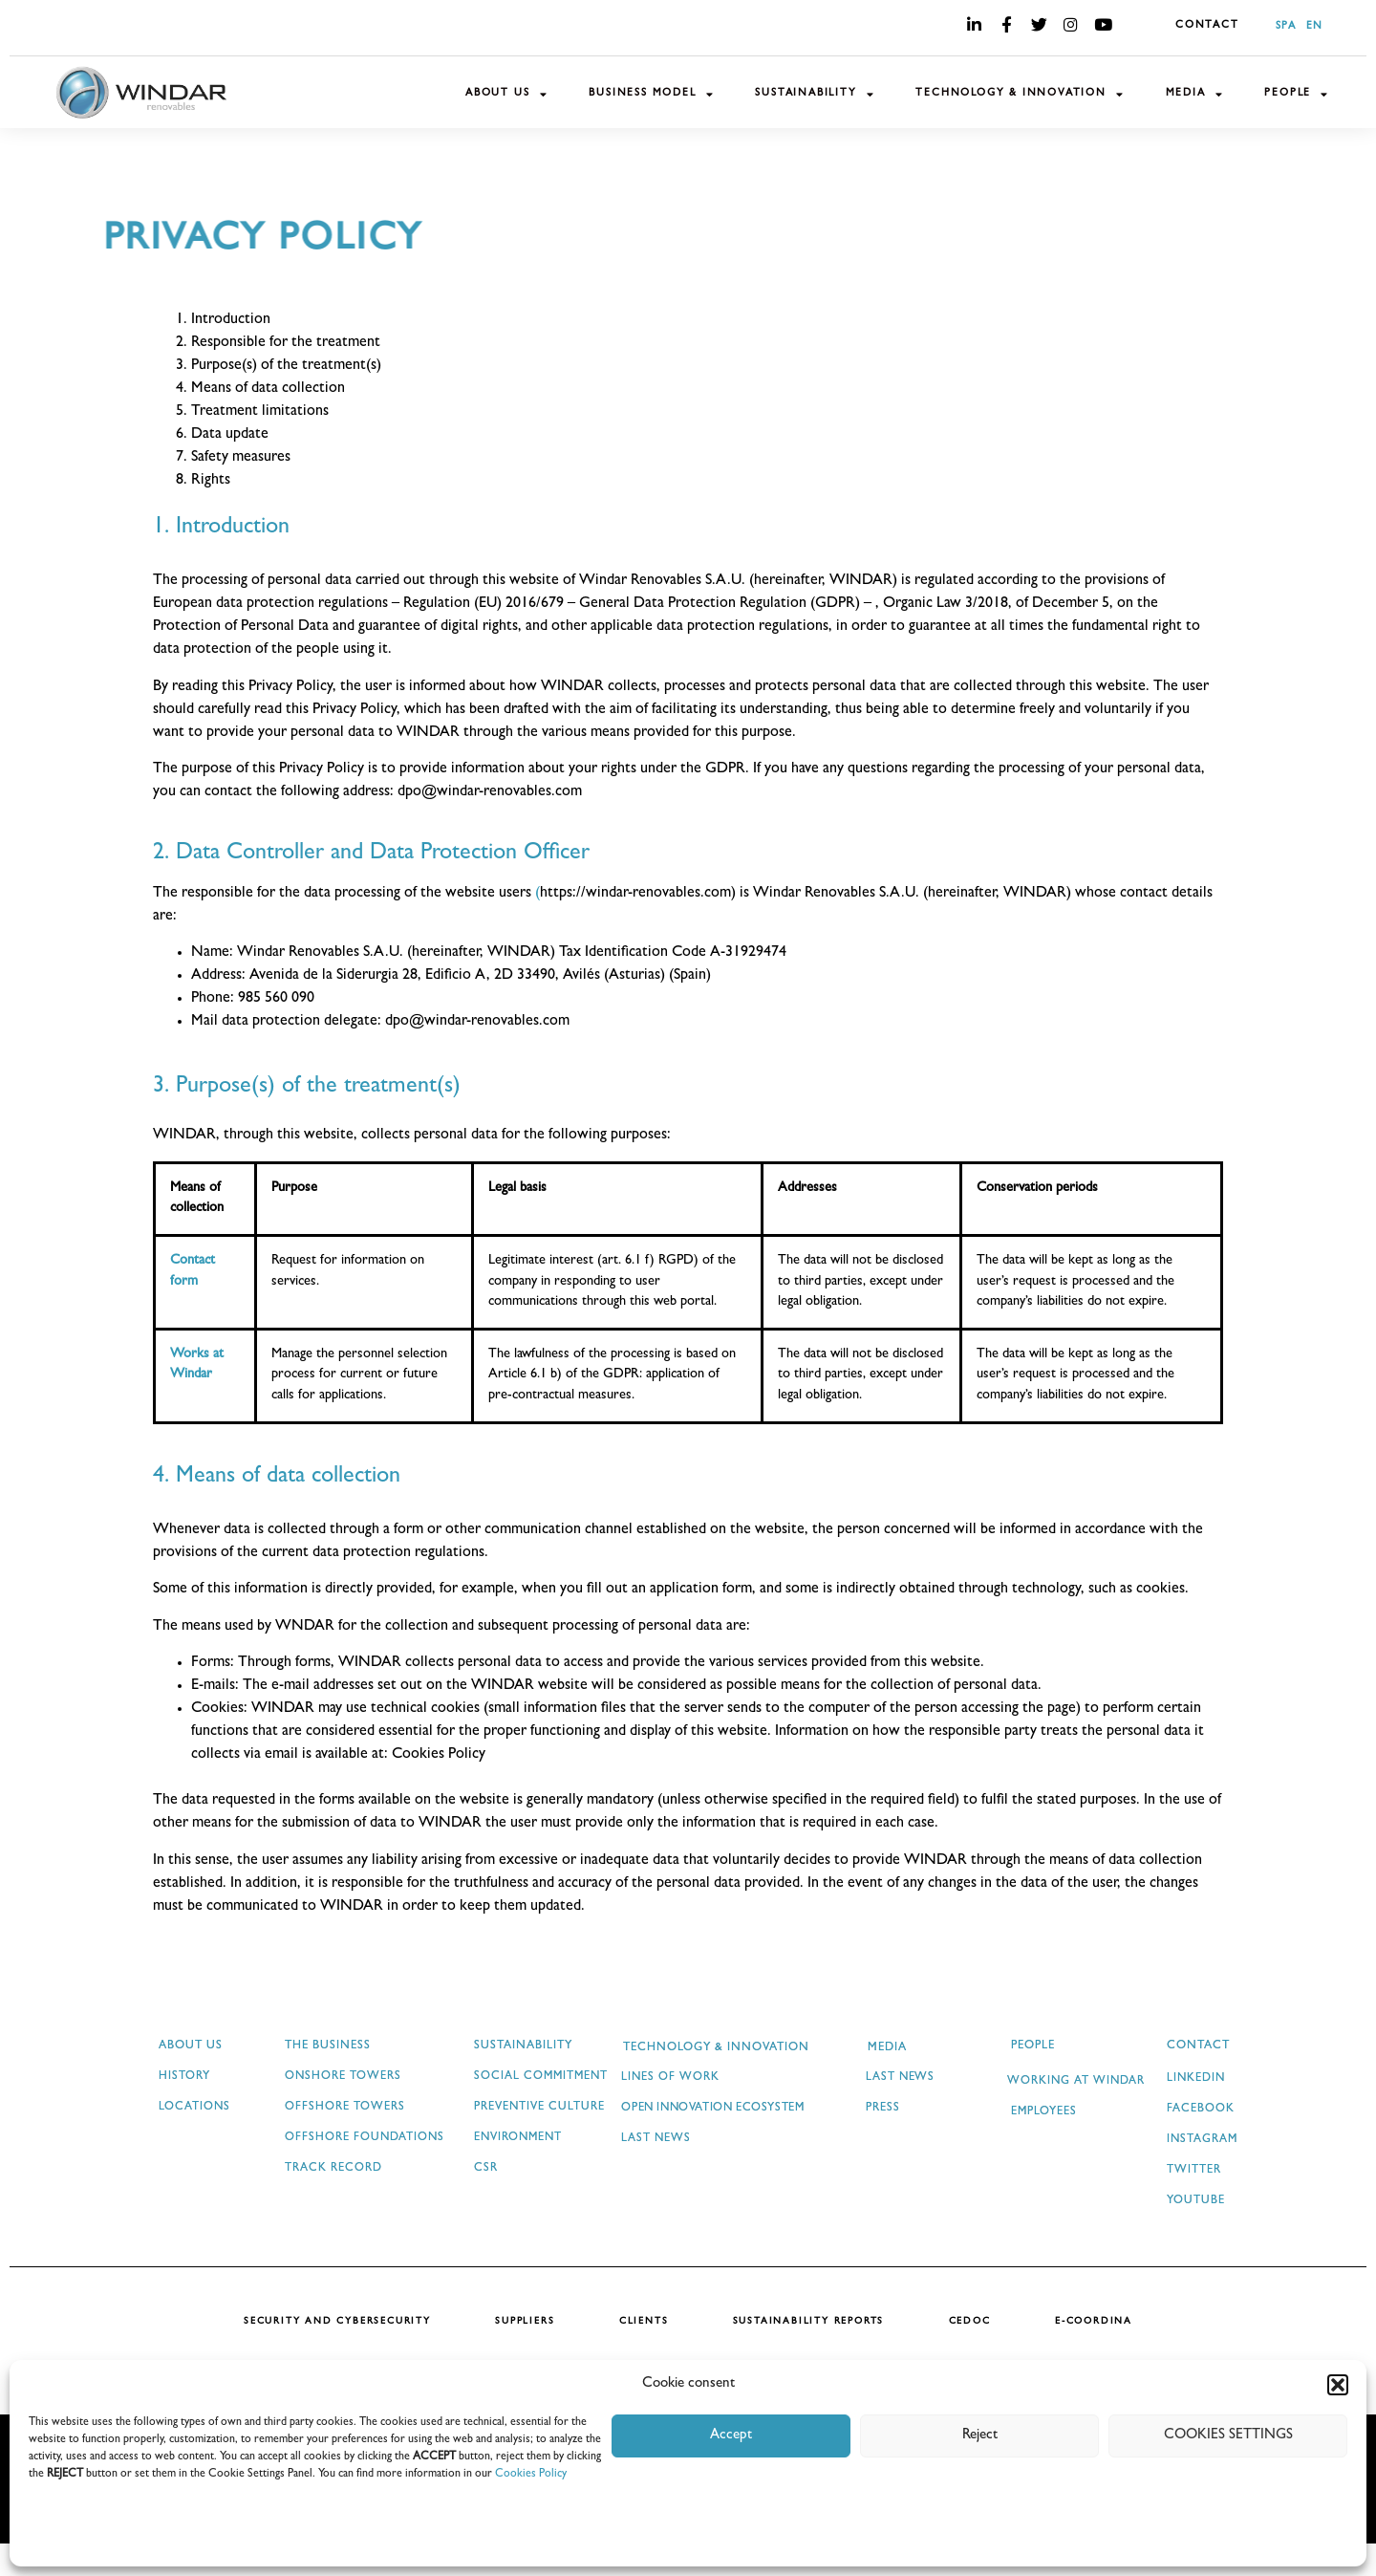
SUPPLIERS (519, 2353)
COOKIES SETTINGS (1228, 2436)
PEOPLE (1296, 93)
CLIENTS (642, 2353)
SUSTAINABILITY (814, 93)
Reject (980, 2436)
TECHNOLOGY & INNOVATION (1019, 93)
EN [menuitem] (1314, 26)
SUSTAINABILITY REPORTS (811, 2353)
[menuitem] (1281, 26)
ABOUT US (506, 93)
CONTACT (1207, 26)
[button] (1337, 2384)
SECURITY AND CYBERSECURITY (328, 2353)
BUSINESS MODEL (651, 93)
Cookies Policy (531, 2474)
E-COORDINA (1102, 2353)
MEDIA (1195, 93)
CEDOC (975, 2353)
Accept (731, 2436)
